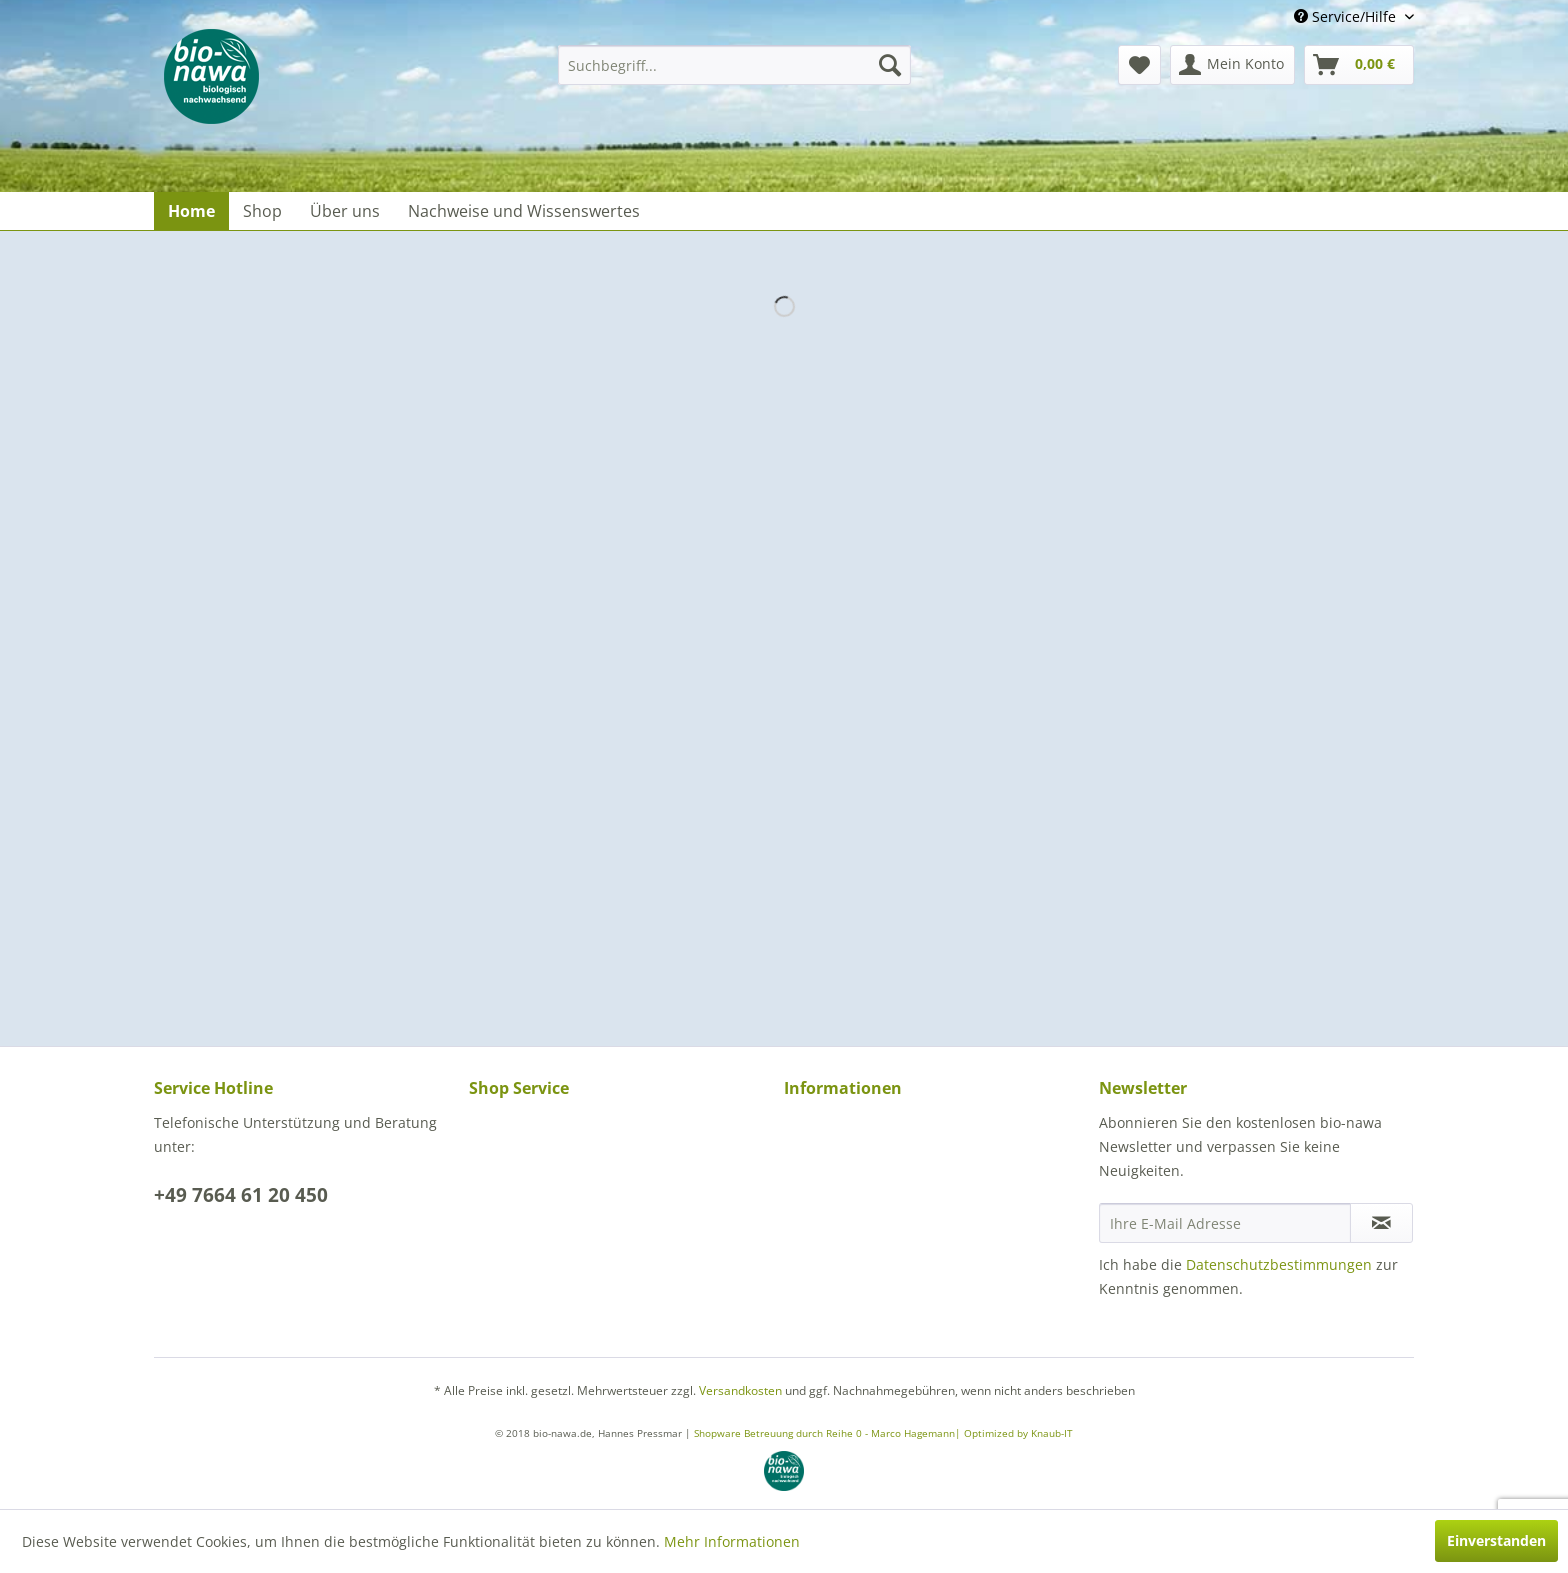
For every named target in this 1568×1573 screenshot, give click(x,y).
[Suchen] (890, 65)
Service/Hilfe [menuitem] (1347, 16)
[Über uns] (345, 211)
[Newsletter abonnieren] (1381, 1223)
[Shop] (262, 211)
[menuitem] (734, 65)
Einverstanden (1496, 1540)
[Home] (191, 211)
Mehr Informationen (732, 1541)
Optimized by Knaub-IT (1018, 1433)
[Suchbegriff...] (734, 65)
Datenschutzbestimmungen (1279, 1264)
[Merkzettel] (1139, 65)
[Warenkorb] (1359, 65)
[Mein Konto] (1232, 65)
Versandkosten (740, 1390)
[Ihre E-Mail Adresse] (1225, 1223)
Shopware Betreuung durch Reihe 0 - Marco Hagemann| (829, 1433)
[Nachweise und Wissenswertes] (524, 211)
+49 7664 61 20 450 (241, 1195)
